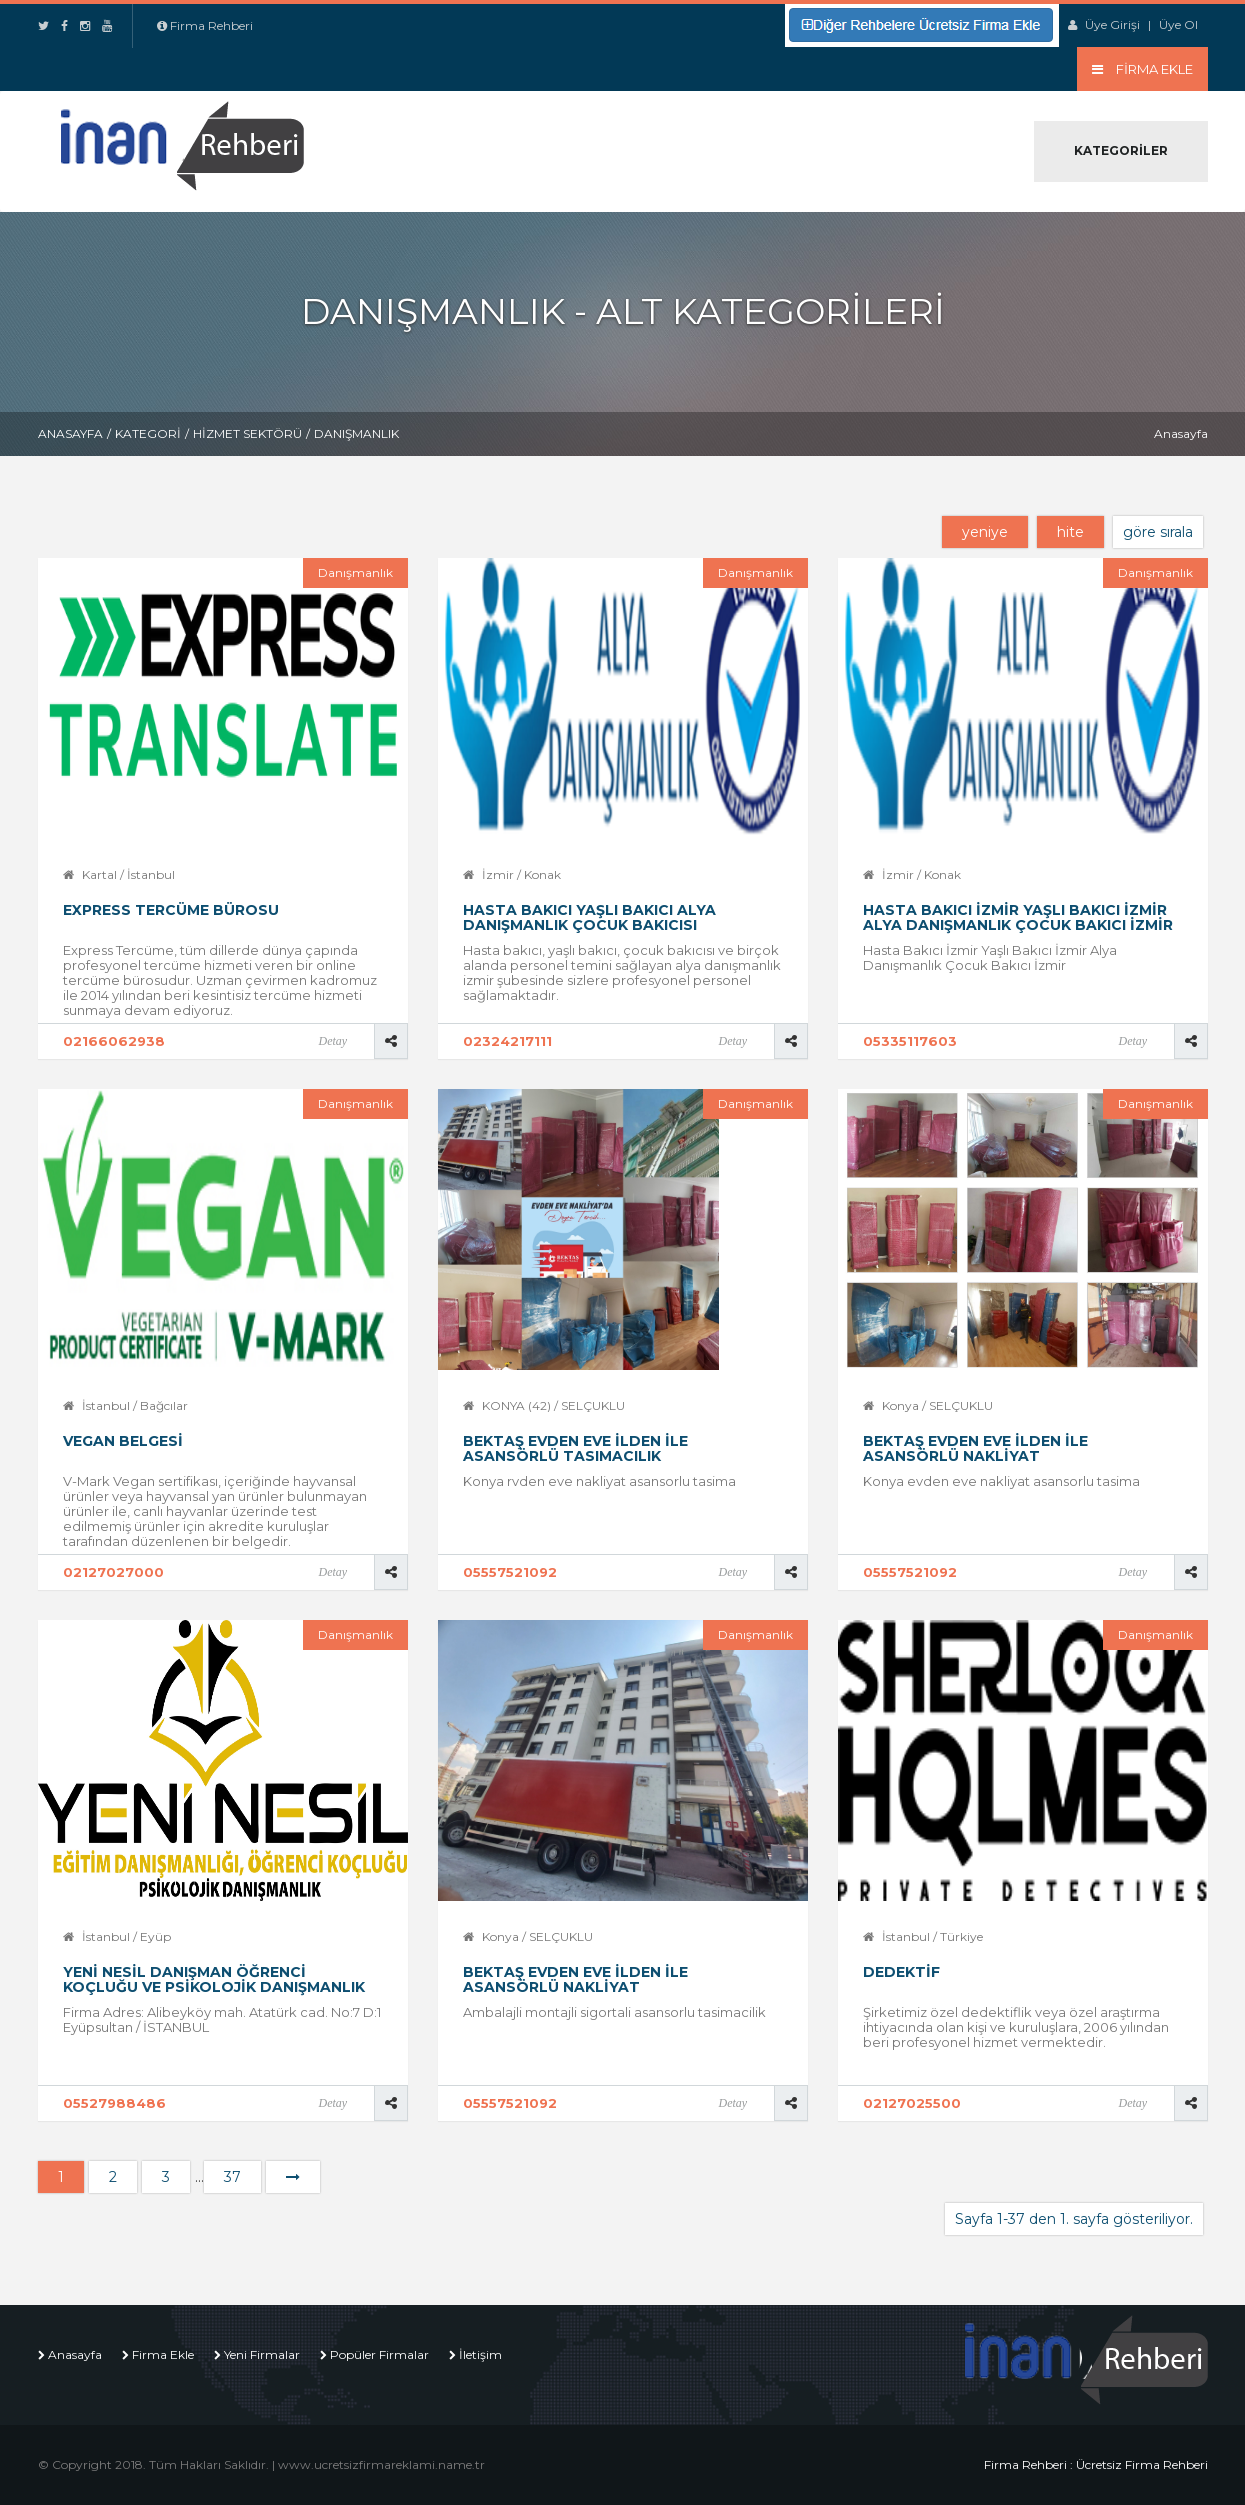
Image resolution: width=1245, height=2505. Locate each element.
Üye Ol (1178, 24)
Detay (332, 1041)
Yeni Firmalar (262, 2354)
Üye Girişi (1112, 24)
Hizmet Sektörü (247, 433)
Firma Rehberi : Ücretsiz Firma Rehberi (1096, 2464)
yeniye (985, 532)
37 (232, 2177)
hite (1070, 532)
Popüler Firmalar (379, 2354)
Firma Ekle (163, 2354)
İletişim (480, 2354)
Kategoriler (1121, 150)
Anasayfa (70, 433)
